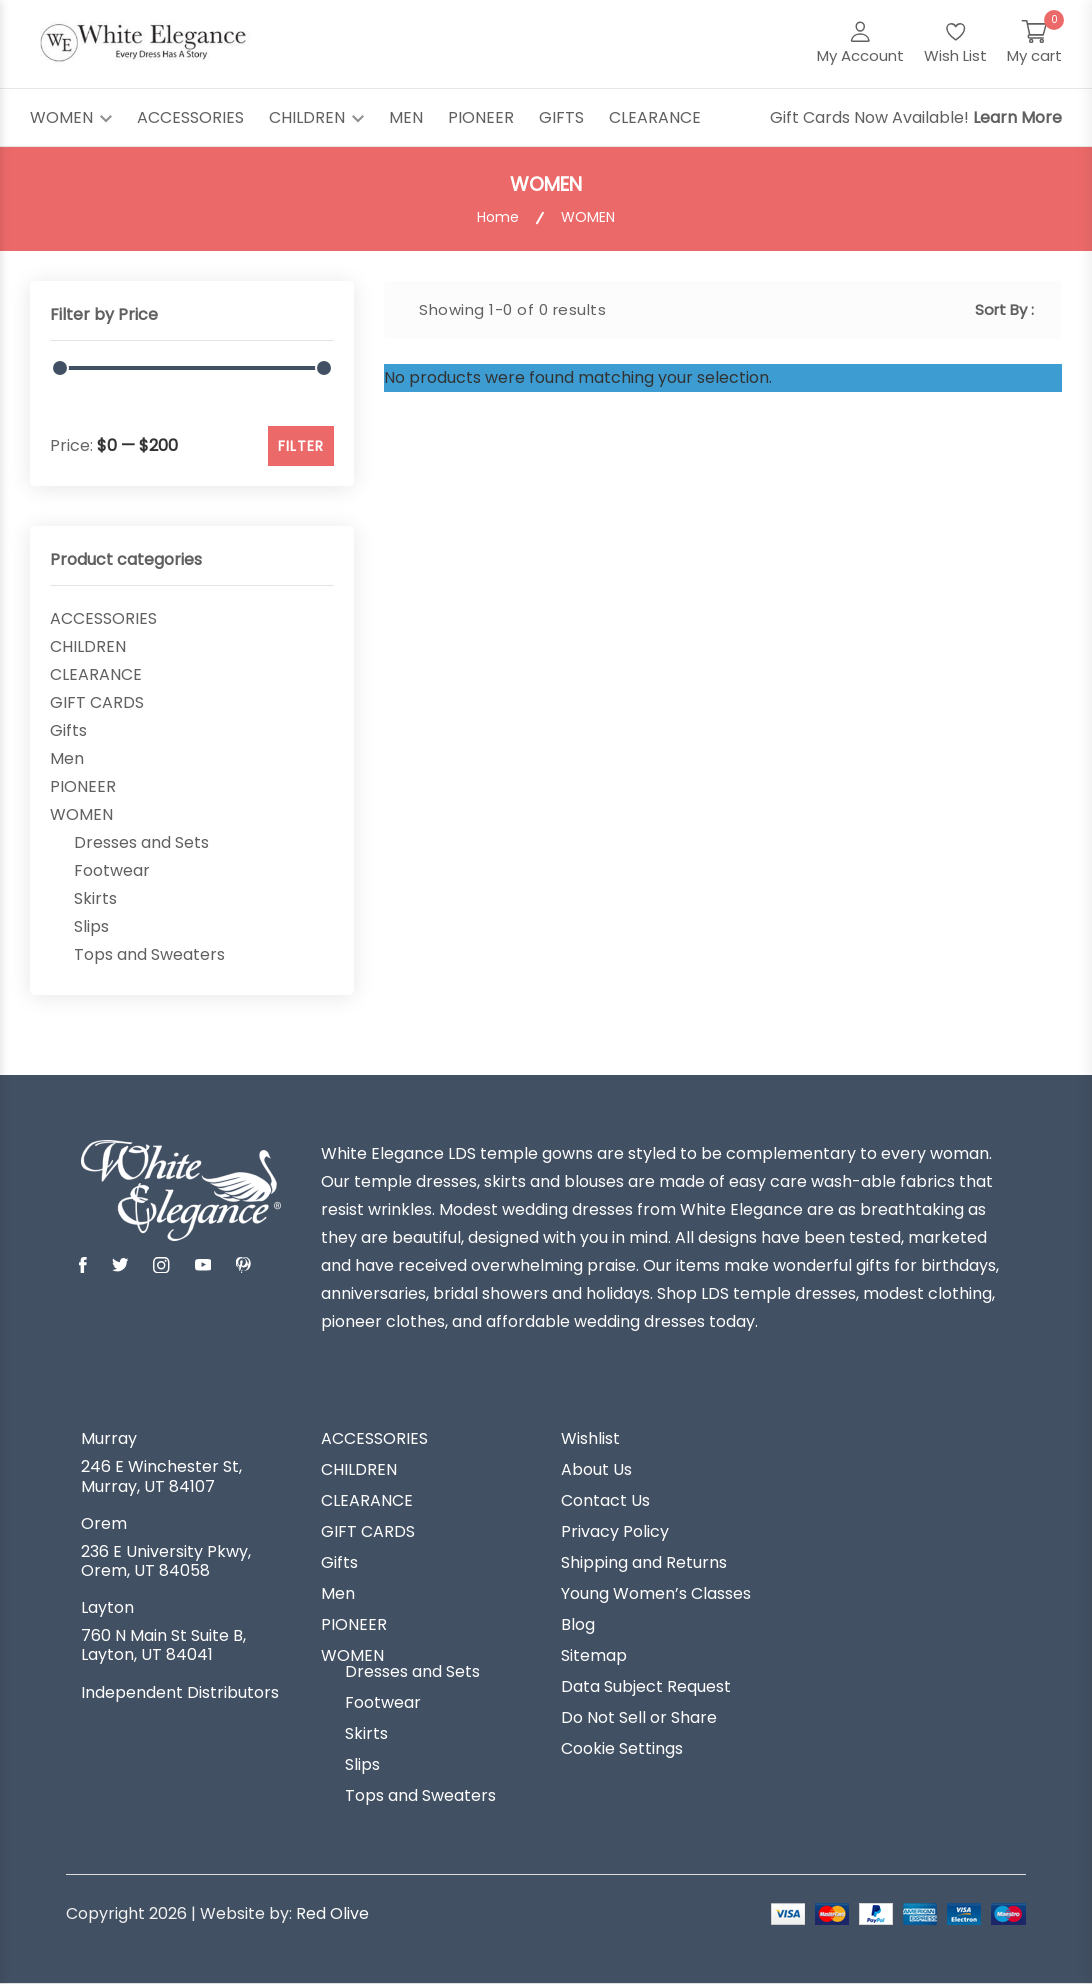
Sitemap (594, 1656)
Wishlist (590, 1439)
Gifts (68, 731)
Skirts (95, 899)
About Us (596, 1470)
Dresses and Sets (141, 843)
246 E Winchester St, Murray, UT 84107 (161, 1476)
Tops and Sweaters (149, 955)
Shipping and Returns (644, 1563)
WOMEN (71, 117)
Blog (578, 1625)
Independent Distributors (180, 1693)
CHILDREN (316, 117)
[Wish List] (955, 44)
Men (67, 759)
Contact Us (605, 1501)
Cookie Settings (622, 1749)
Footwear (112, 871)
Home (498, 217)
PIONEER (481, 117)
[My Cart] (1034, 44)
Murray (109, 1439)
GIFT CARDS (97, 703)
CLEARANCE (655, 117)
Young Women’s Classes (656, 1594)
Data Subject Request (646, 1687)
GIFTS (561, 117)
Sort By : (1004, 309)
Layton (107, 1608)
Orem (104, 1524)
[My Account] (860, 44)
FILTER (301, 446)
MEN (406, 117)
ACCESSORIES (190, 117)
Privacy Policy (615, 1532)
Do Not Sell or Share (639, 1718)
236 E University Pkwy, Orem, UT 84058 (166, 1561)
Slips (91, 927)
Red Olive (332, 1913)
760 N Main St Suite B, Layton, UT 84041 (163, 1645)
